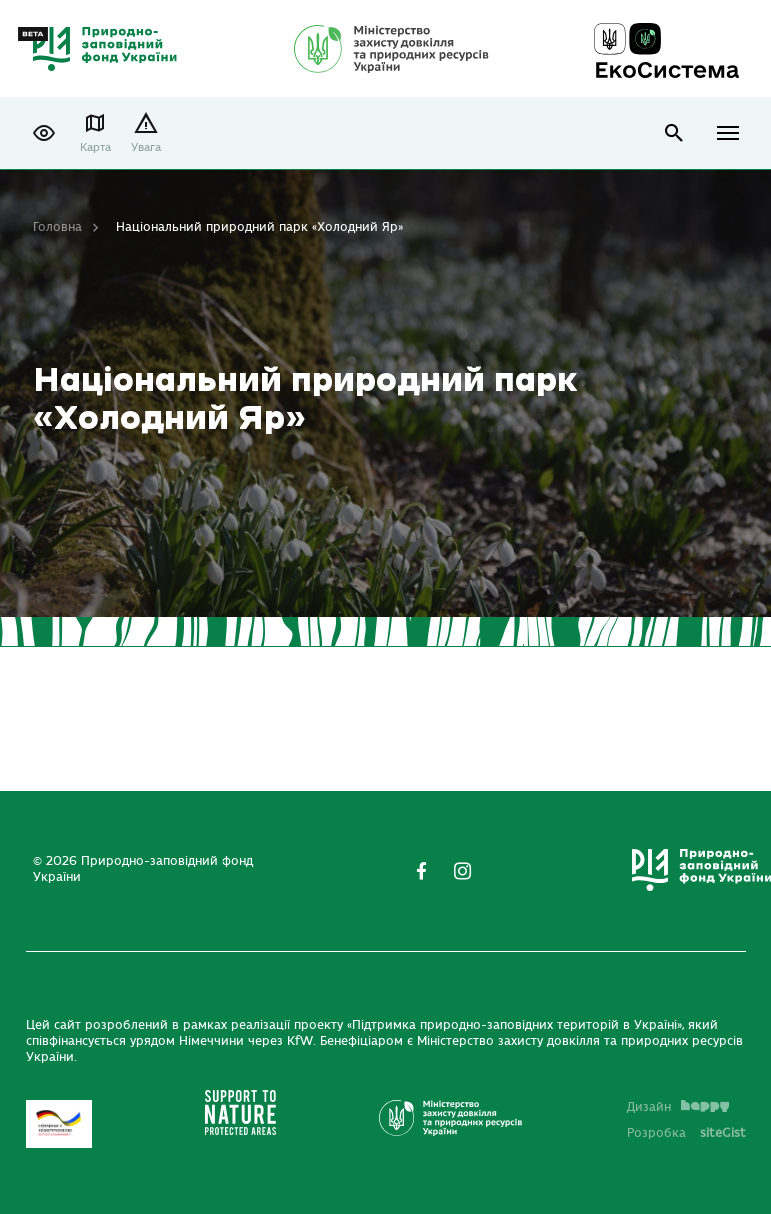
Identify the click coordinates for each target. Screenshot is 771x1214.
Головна (57, 227)
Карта (95, 147)
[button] (44, 133)
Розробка (686, 1133)
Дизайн (678, 1107)
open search (674, 133)
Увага (146, 147)
